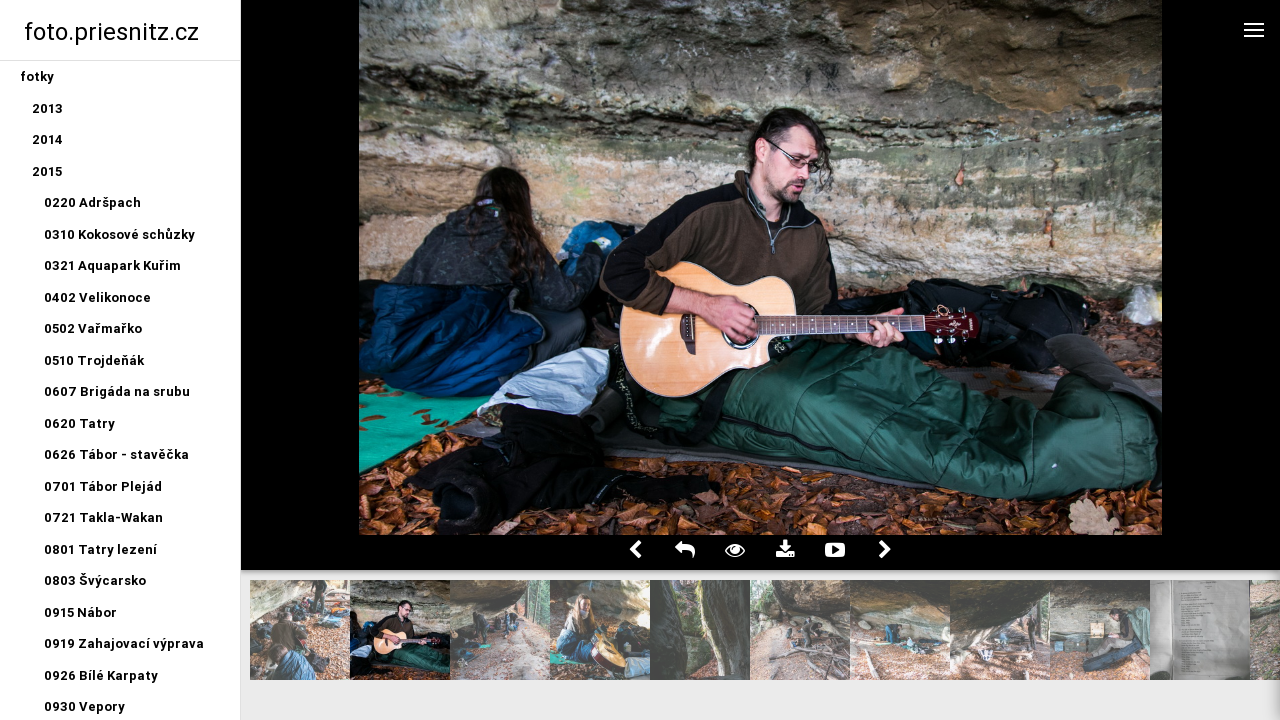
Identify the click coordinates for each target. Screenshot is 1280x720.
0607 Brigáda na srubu (117, 391)
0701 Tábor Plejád (103, 486)
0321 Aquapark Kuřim (112, 265)
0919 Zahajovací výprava (124, 643)
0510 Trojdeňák (94, 360)
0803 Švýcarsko (95, 580)
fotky (37, 76)
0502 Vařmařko (93, 328)
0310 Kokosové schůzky (119, 234)
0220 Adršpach (92, 202)
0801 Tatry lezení (100, 549)
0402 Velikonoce (97, 297)
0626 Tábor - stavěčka (116, 454)
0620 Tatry (79, 423)
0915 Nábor (80, 612)
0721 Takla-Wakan (103, 517)
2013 (47, 108)
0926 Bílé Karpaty (101, 675)
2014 (47, 139)
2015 (47, 171)
